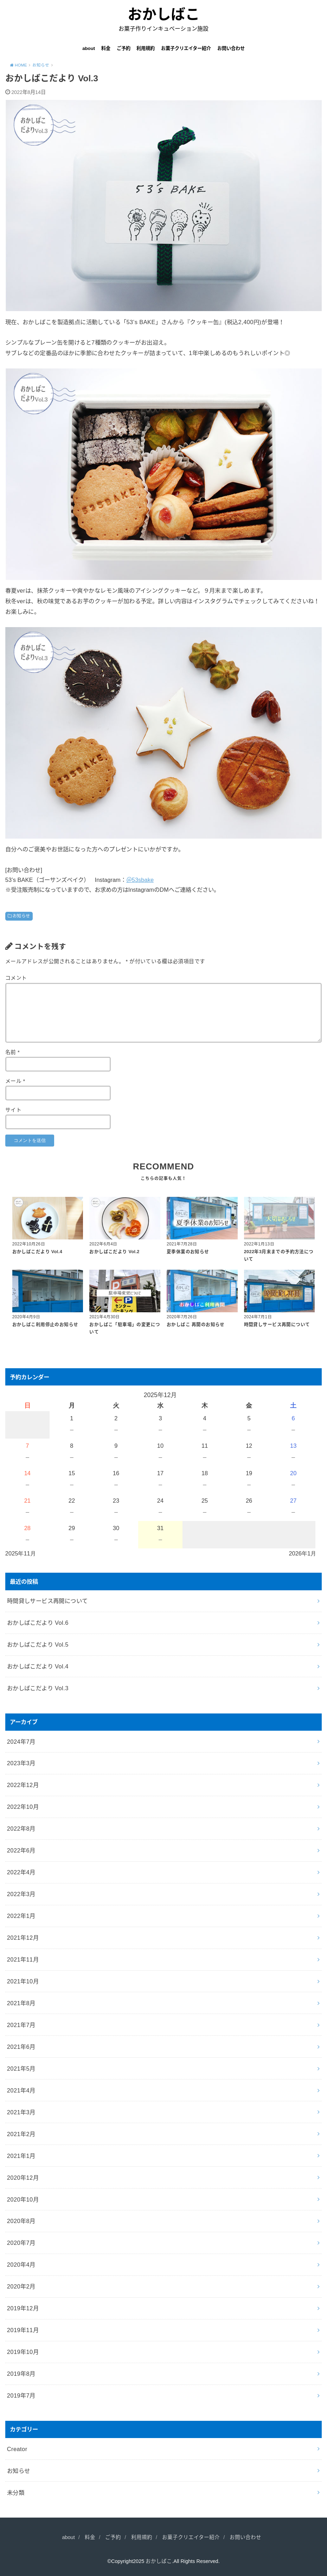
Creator (17, 2449)
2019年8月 (21, 2373)
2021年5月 (21, 2068)
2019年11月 (23, 2330)
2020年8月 (21, 2221)
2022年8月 (21, 1828)
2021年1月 (21, 2156)
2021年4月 (21, 2090)
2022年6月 (21, 1850)
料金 (105, 48)
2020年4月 (21, 2264)
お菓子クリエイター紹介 (186, 48)
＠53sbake (140, 880)
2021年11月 (23, 1959)
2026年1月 (302, 1553)
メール (15, 1081)
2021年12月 (23, 1937)
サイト (13, 1110)
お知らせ (21, 916)
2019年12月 (23, 2308)
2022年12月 (23, 1785)
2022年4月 (21, 1872)
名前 (12, 1052)
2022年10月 (23, 1807)
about (88, 48)
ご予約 (123, 48)
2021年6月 (21, 2047)
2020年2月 (21, 2286)
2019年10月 (23, 2352)
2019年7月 (21, 2395)
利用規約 (145, 48)
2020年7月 (21, 2243)
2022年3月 (21, 1894)
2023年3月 (21, 1763)
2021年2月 (21, 2134)
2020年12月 (23, 2177)
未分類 (15, 2492)
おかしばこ (164, 14)
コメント (16, 978)
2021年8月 (21, 2003)
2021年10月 (23, 1981)
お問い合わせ (231, 48)
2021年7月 (21, 2025)
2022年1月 (21, 1916)
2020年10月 (23, 2199)
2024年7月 (21, 1741)
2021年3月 (21, 2112)
